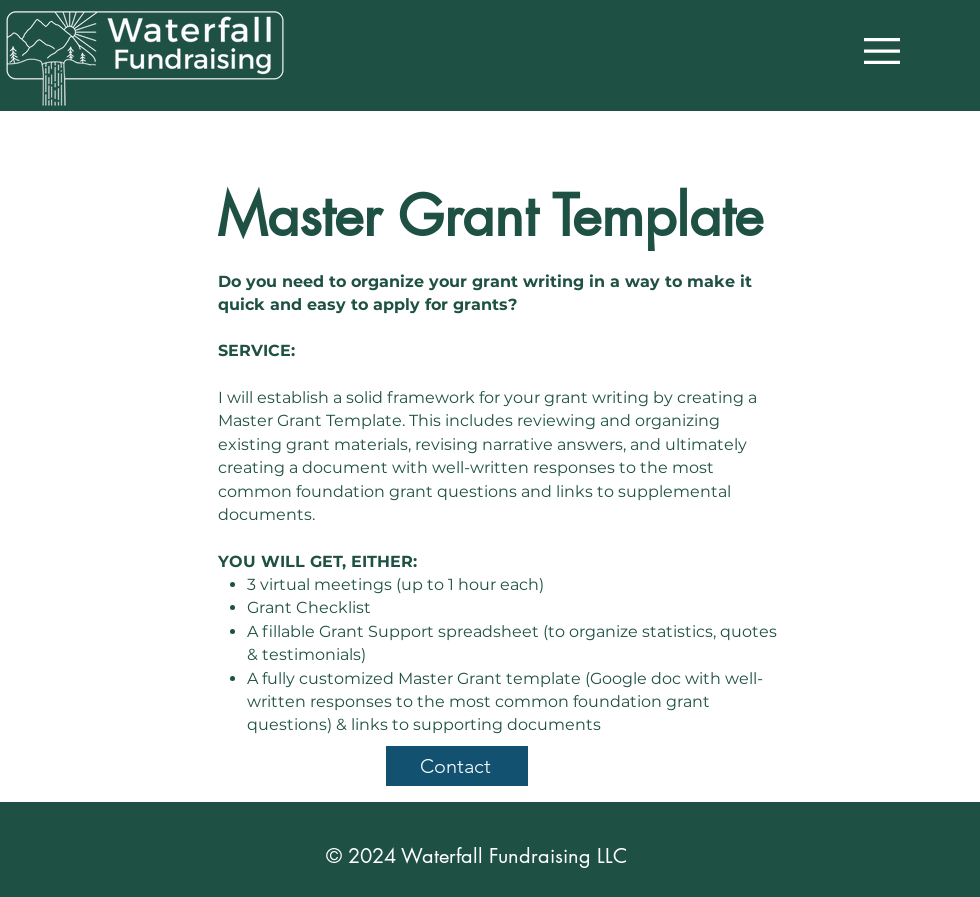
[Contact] (457, 766)
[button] (882, 51)
